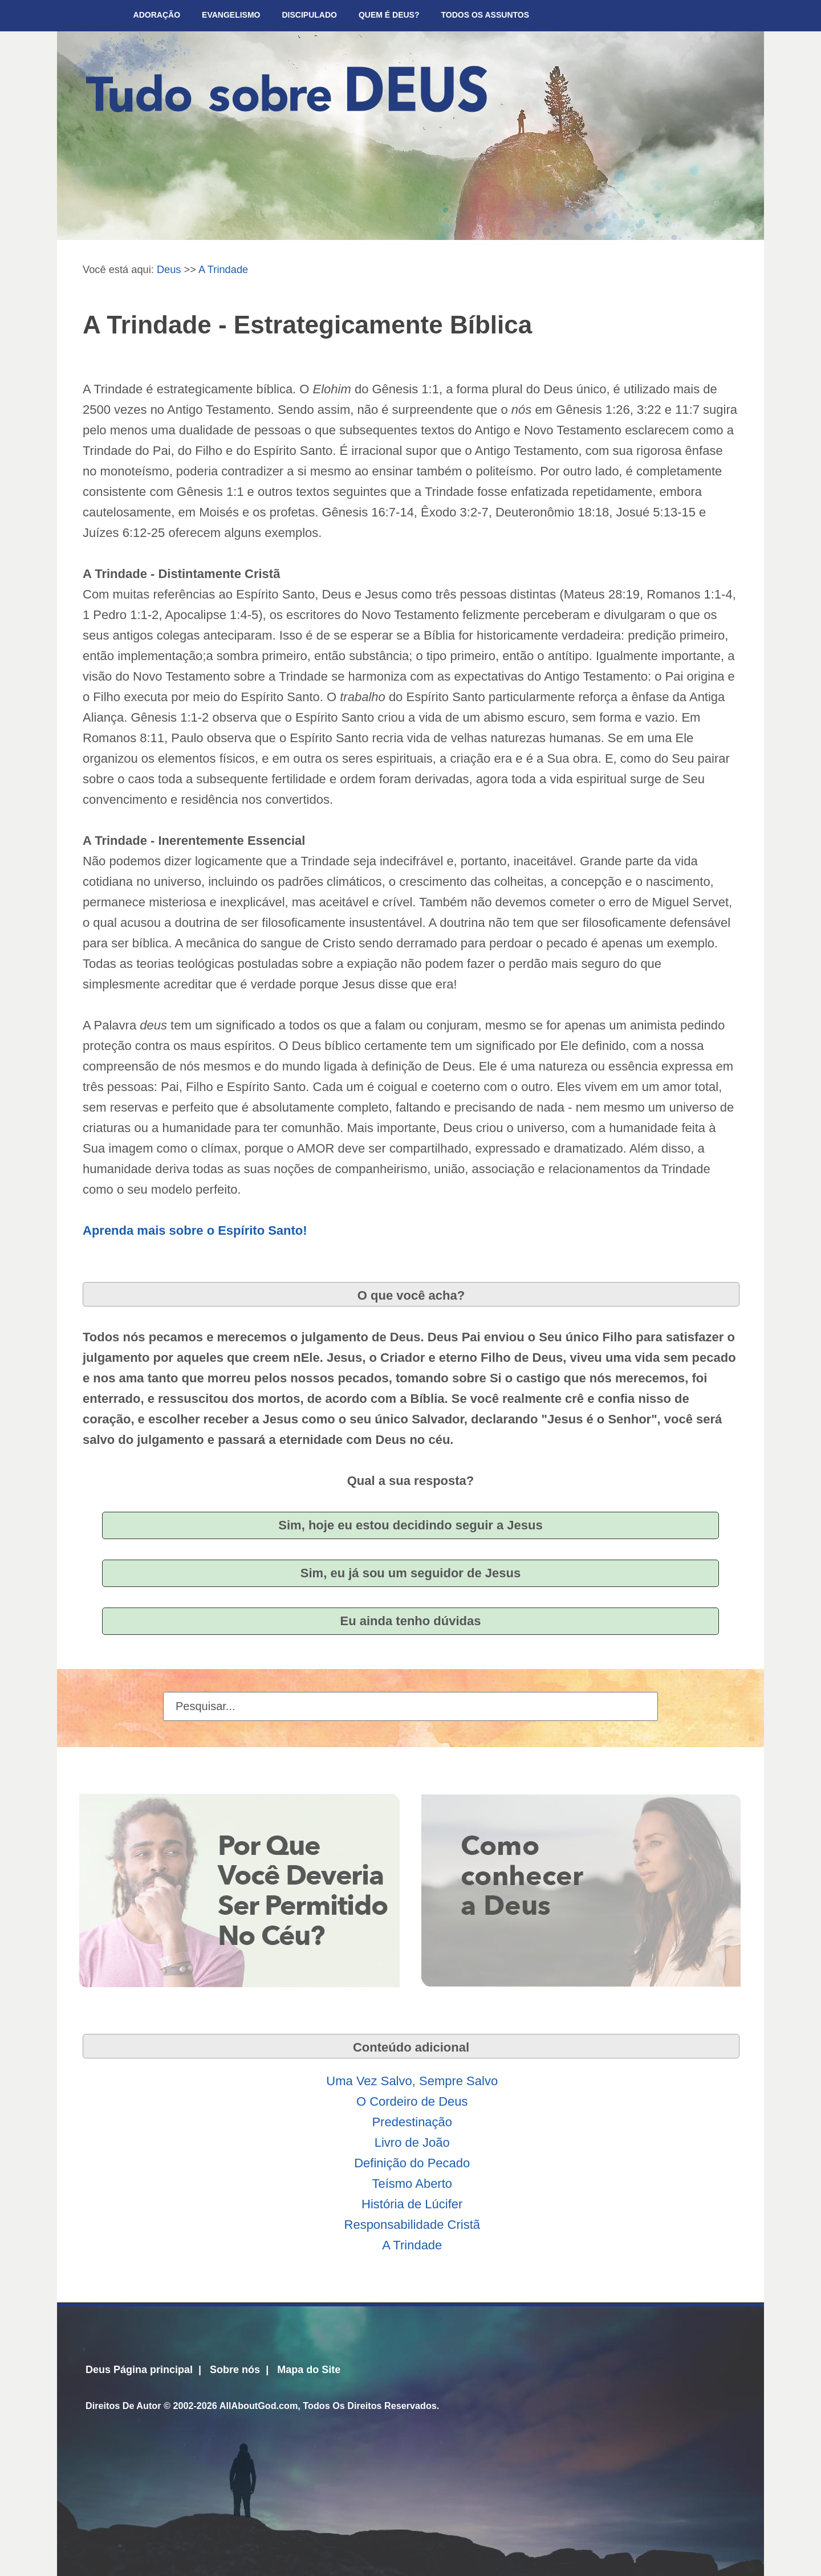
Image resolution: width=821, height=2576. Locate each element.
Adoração (156, 14)
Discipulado (309, 14)
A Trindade (223, 269)
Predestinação (412, 2122)
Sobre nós (235, 2369)
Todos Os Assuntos (485, 14)
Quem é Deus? (389, 14)
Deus (169, 269)
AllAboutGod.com (259, 2405)
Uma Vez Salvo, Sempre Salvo (412, 2081)
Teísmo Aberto (412, 2183)
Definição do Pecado (412, 2163)
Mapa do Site (308, 2369)
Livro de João (412, 2142)
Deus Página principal (139, 2369)
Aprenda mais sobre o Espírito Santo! (195, 1230)
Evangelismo (231, 14)
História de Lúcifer (411, 2204)
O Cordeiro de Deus (412, 2101)
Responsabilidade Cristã (412, 2224)
